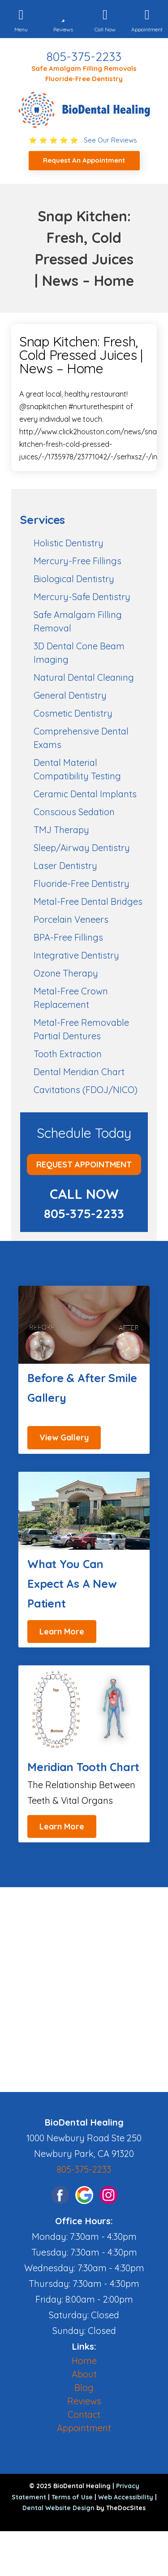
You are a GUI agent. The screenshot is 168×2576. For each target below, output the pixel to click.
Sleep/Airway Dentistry (82, 847)
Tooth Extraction (68, 1053)
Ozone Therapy (66, 973)
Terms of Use (72, 2497)
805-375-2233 (84, 56)
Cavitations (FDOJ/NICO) (86, 1089)
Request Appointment (84, 1164)
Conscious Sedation (74, 811)
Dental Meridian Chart (79, 1071)
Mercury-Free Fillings (77, 560)
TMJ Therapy (61, 829)
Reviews (84, 2401)
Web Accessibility (125, 2497)
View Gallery (64, 1437)
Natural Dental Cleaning (84, 677)
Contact (84, 2414)
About (84, 2374)
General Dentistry (70, 695)
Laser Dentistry (65, 865)
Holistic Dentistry (68, 543)
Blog (84, 2387)
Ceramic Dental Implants (85, 794)
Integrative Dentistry (76, 955)
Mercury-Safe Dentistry (82, 596)
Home (84, 2360)
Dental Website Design (58, 2508)
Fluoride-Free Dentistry (84, 78)
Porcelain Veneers (71, 919)
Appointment (84, 2427)
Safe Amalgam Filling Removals (84, 68)
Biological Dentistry (74, 578)
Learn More (61, 1631)
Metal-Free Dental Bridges (88, 901)
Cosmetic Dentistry (73, 713)
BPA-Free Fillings (68, 937)
